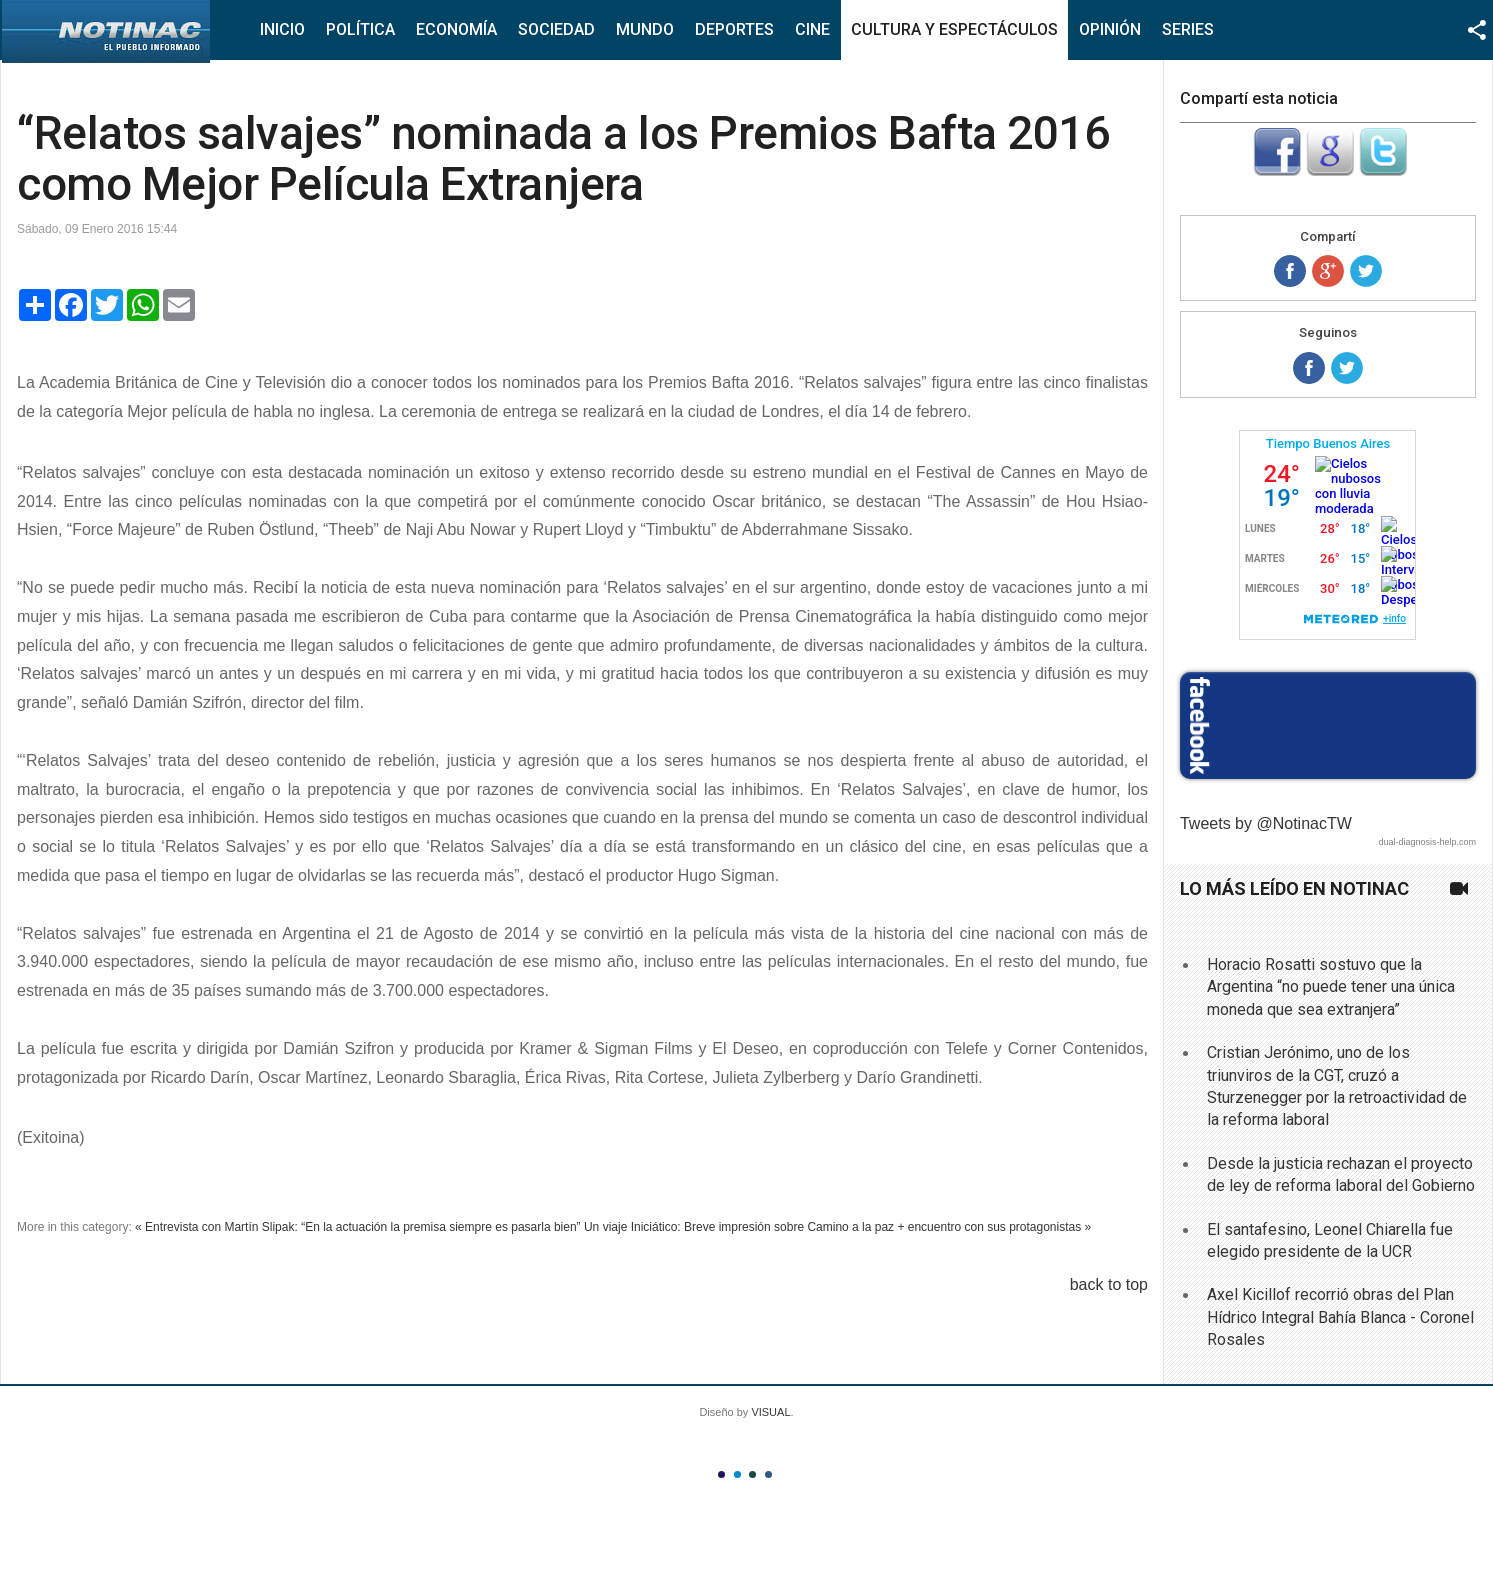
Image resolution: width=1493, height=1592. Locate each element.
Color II (737, 1474)
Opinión (1110, 29)
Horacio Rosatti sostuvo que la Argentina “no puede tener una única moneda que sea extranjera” (1331, 987)
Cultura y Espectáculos (954, 29)
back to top (1109, 1284)
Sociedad (556, 29)
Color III (752, 1474)
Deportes (734, 29)
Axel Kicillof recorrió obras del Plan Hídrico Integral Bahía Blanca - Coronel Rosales (1340, 1317)
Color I (721, 1474)
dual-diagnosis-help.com (1427, 842)
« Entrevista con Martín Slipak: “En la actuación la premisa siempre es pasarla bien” (358, 1227)
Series (1188, 29)
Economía (456, 29)
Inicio (282, 29)
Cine (812, 29)
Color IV (768, 1474)
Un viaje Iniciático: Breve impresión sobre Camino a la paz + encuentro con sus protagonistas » (837, 1227)
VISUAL (770, 1412)
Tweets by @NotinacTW (1266, 823)
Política (360, 29)
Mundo (645, 29)
